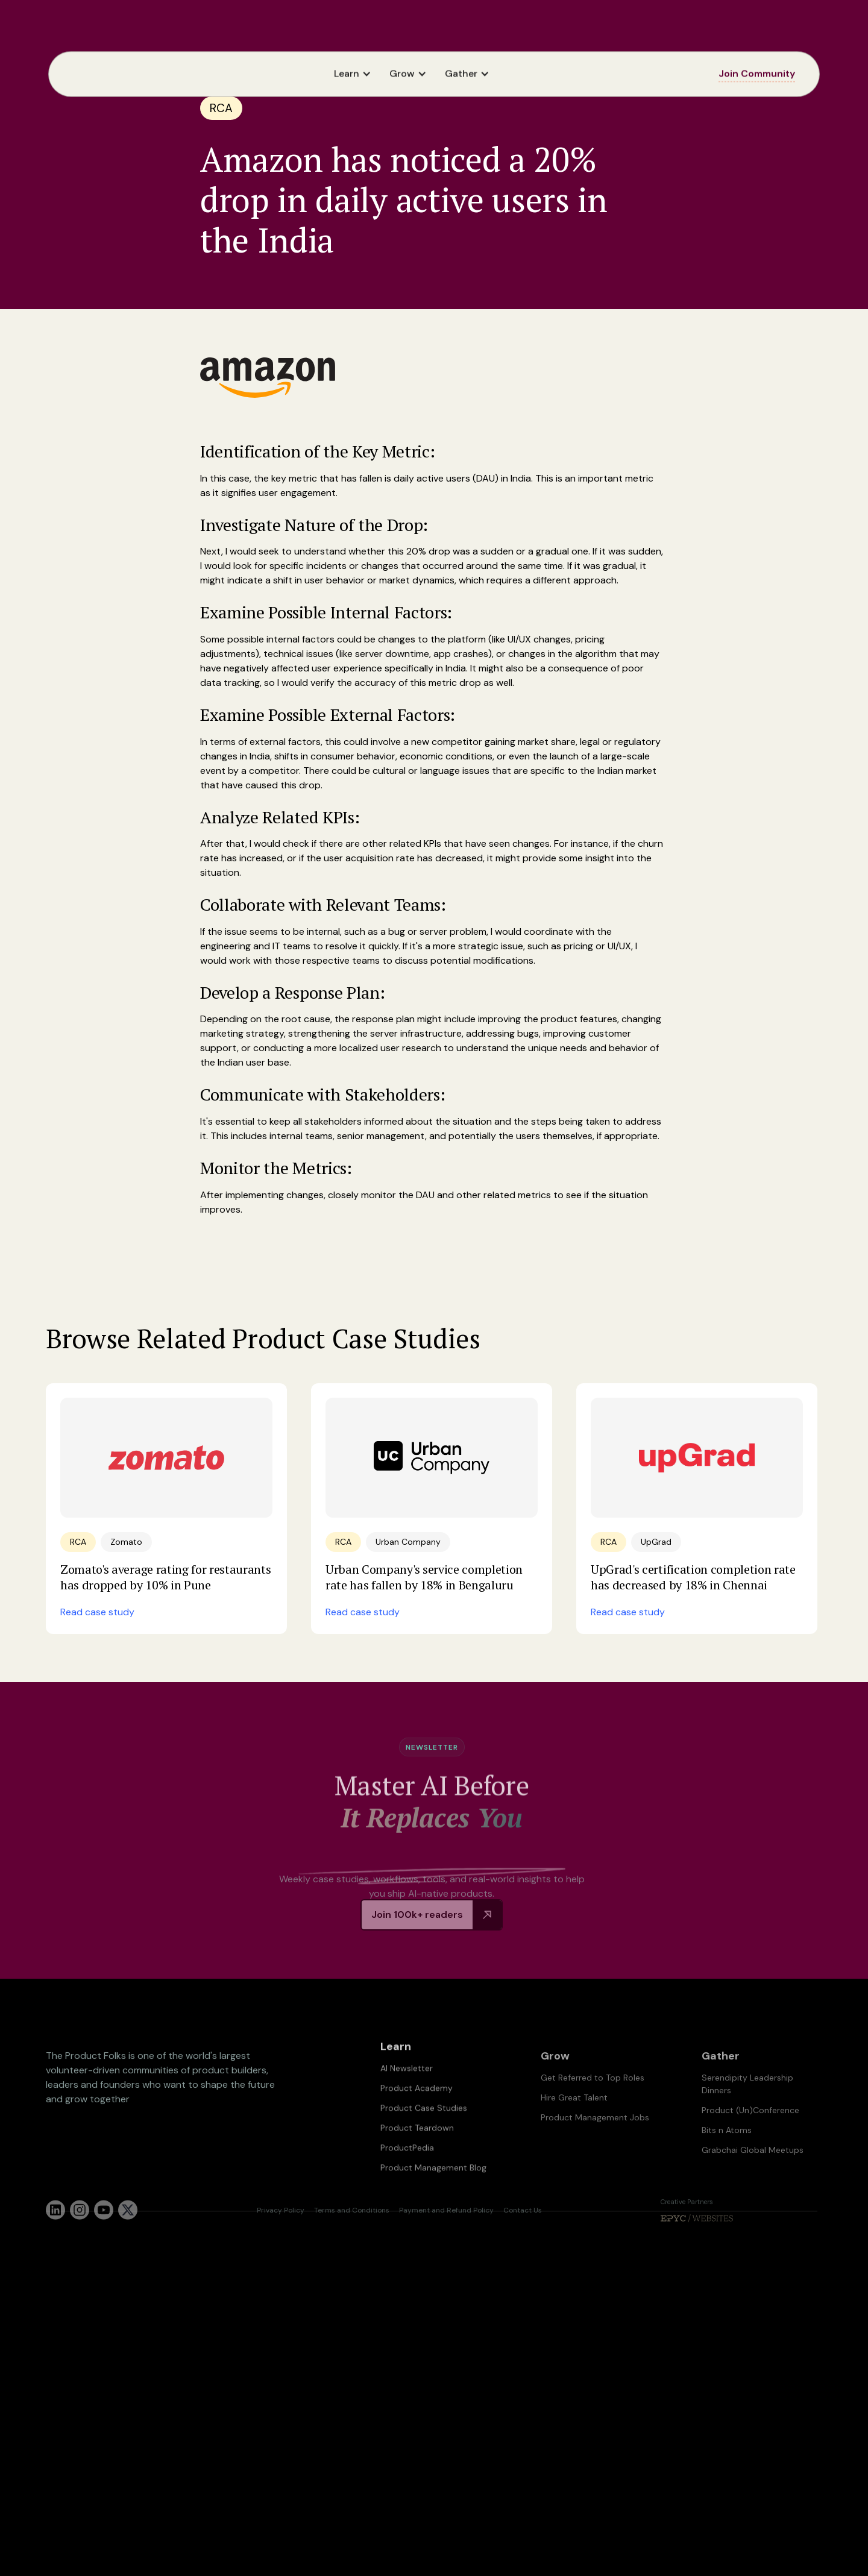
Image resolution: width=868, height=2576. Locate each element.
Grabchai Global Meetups (753, 2178)
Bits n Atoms (727, 2158)
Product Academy (416, 2108)
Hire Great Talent (574, 2125)
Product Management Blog (433, 2187)
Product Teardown (417, 2148)
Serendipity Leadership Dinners (747, 2112)
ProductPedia (407, 2168)
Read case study (97, 1612)
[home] (89, 73)
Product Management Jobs (595, 2145)
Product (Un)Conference (750, 2138)
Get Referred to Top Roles (592, 2105)
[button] (355, 73)
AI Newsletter (406, 2088)
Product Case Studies (423, 2128)
